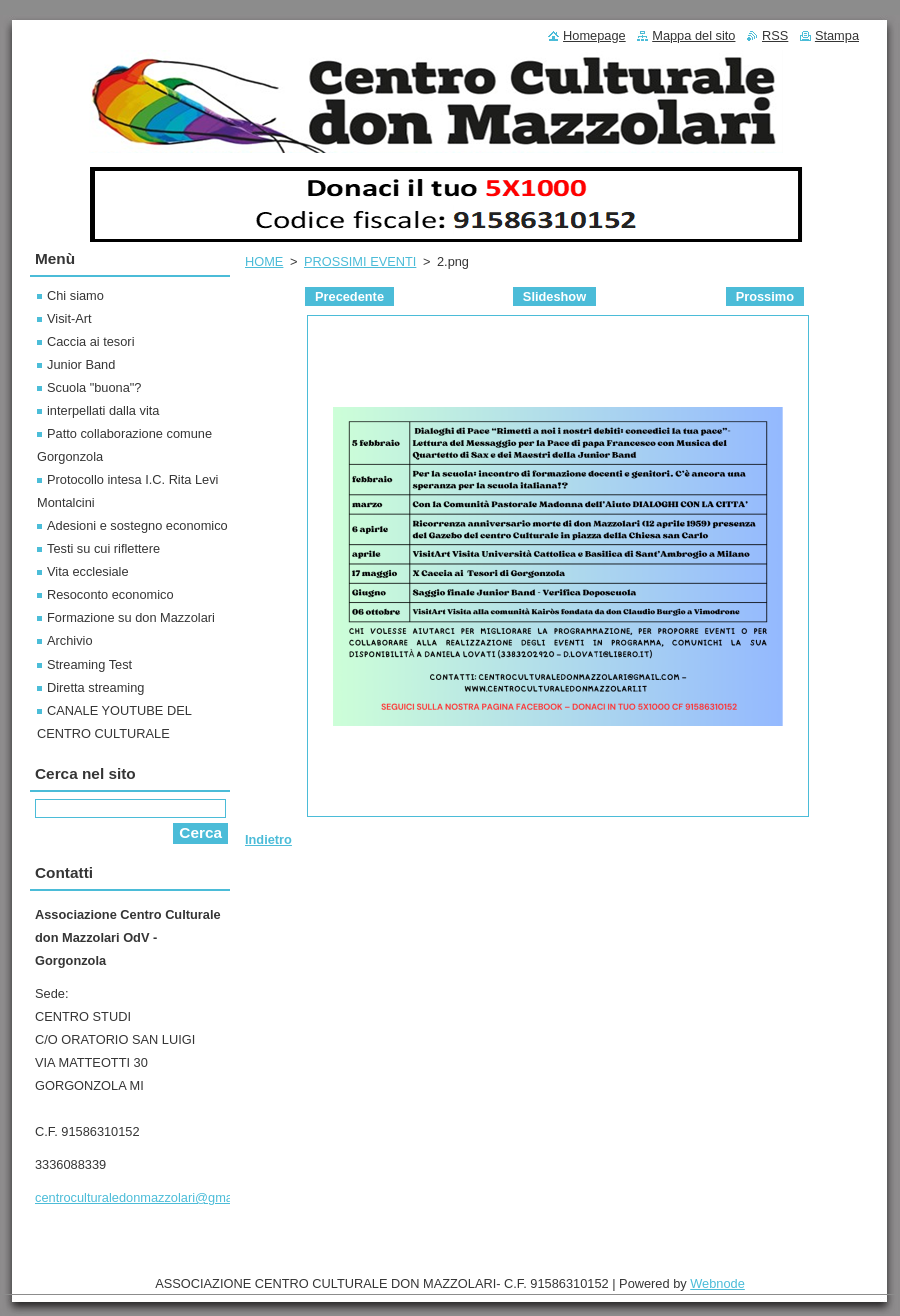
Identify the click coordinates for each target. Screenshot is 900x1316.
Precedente (349, 296)
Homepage (594, 35)
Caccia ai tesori (90, 341)
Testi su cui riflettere (103, 548)
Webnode (717, 1283)
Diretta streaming (95, 687)
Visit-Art (69, 318)
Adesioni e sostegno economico (137, 525)
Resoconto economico (110, 594)
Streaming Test (89, 664)
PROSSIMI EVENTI (360, 261)
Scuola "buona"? (94, 387)
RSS (775, 35)
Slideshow (554, 296)
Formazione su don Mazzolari (131, 617)
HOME (264, 261)
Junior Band (81, 364)
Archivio (70, 640)
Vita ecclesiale (88, 571)
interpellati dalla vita (103, 410)
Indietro (268, 839)
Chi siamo (75, 295)
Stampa (837, 35)
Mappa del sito (693, 35)
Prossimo (765, 296)
